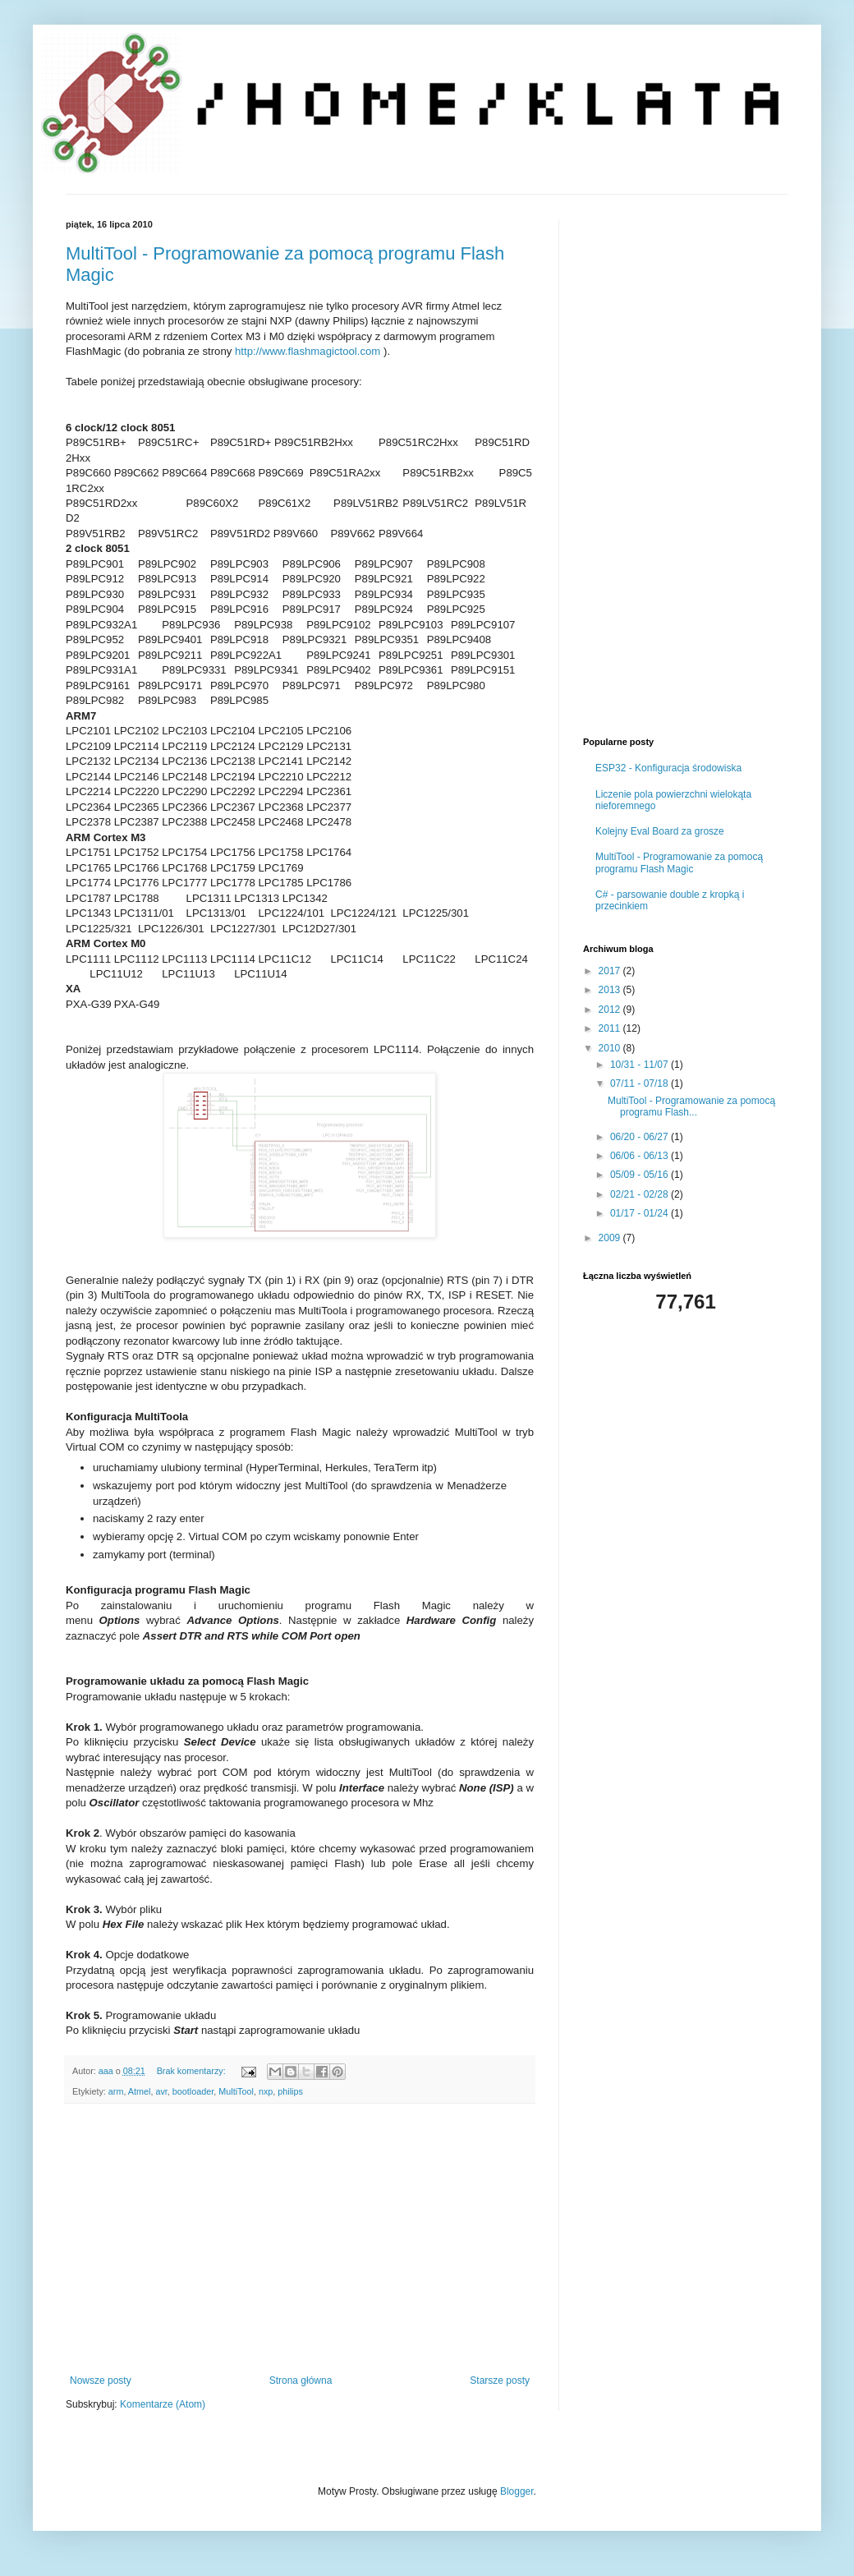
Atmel (139, 2091)
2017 (611, 971)
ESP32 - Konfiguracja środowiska (668, 768)
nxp (266, 2091)
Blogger (517, 2491)
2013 (611, 990)
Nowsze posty (100, 2380)
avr (161, 2091)
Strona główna (301, 2380)
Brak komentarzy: (192, 2071)
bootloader (193, 2091)
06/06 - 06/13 (640, 1156)
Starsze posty (500, 2380)
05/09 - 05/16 (640, 1174)
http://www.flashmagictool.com (307, 351)
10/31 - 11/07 (640, 1064)
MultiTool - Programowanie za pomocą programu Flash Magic (679, 862)
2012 (611, 1009)
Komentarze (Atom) (162, 2404)
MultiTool (236, 2091)
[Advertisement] (300, 2239)
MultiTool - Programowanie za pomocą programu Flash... (691, 1106)
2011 (611, 1028)
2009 (611, 1238)
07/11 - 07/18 (640, 1083)
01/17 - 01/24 (640, 1213)
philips (290, 2091)
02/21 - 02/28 (640, 1194)
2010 (611, 1048)
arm (116, 2091)
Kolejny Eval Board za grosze (659, 831)
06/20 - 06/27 (640, 1137)
